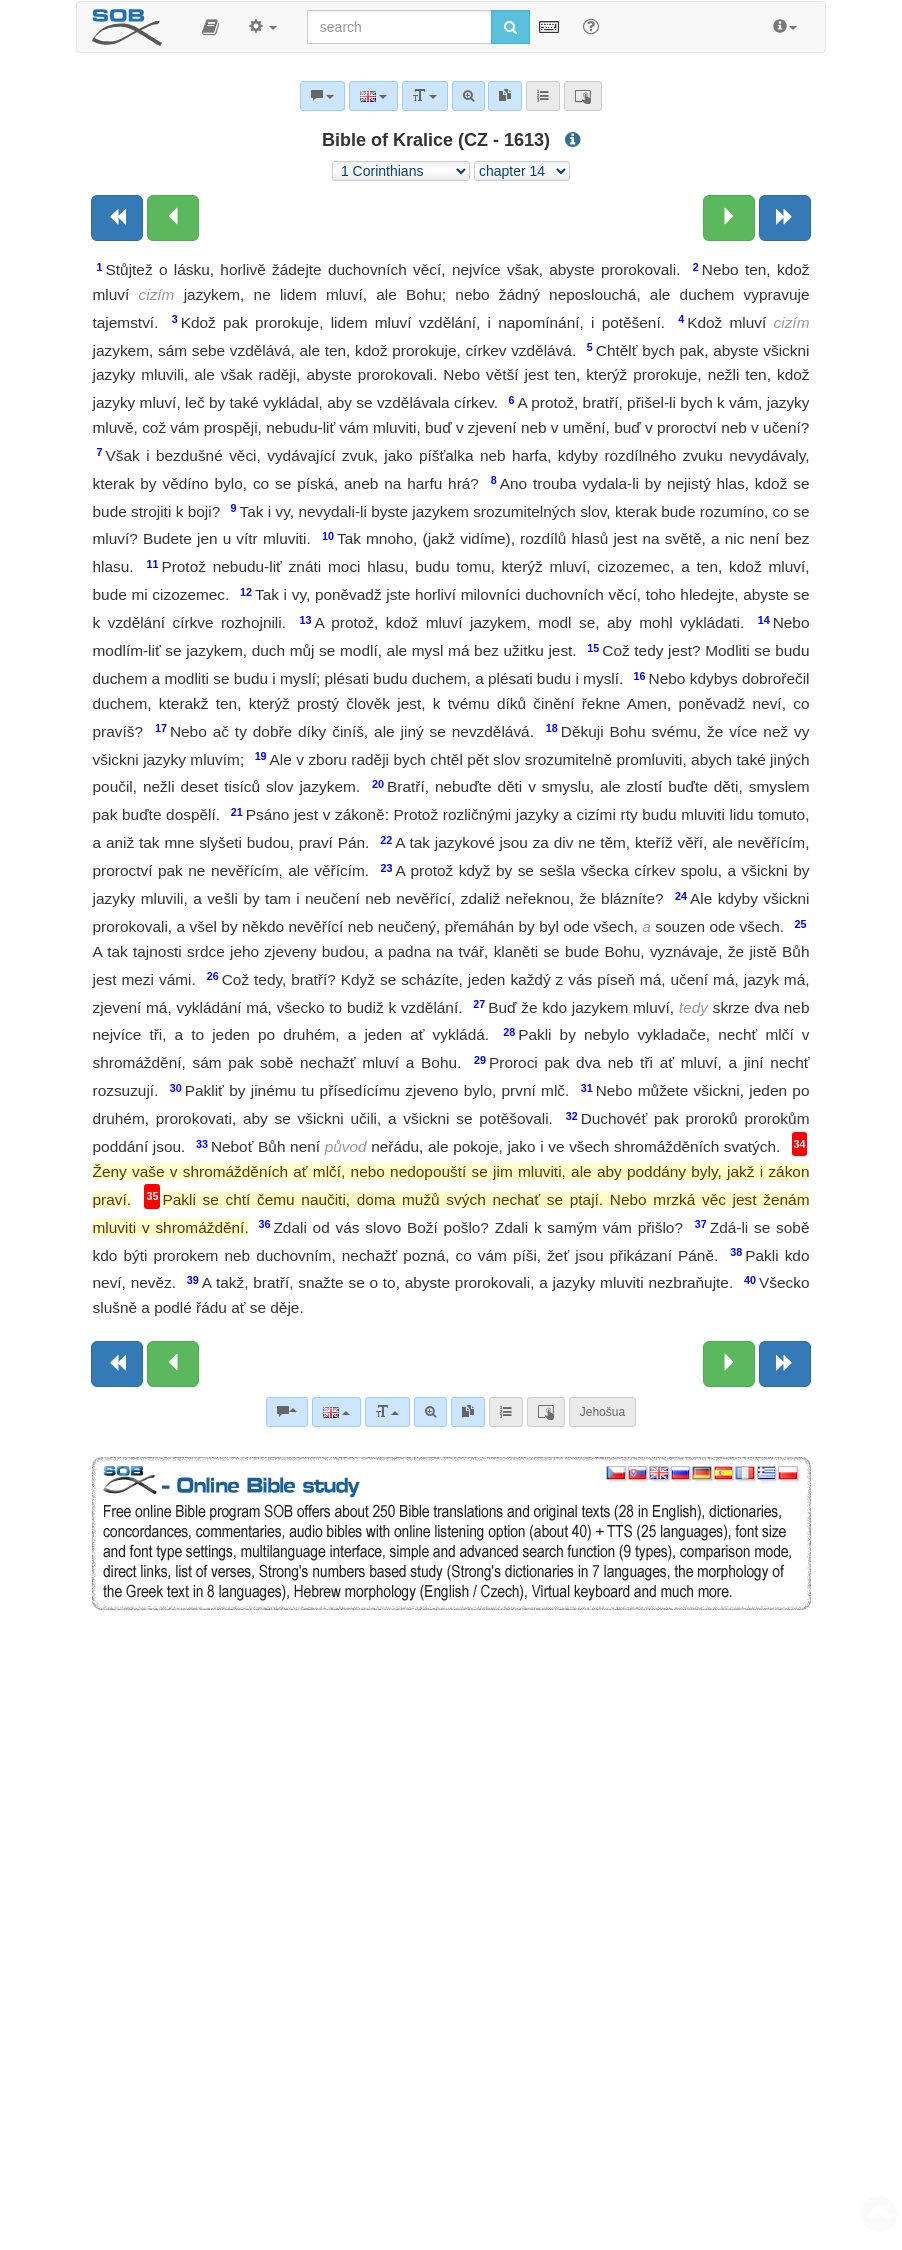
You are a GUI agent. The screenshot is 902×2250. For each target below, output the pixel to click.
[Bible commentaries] (287, 1412)
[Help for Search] (591, 26)
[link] (468, 1412)
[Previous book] (117, 218)
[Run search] (510, 27)
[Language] (336, 1412)
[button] (210, 27)
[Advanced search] (430, 1412)
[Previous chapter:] (173, 218)
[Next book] (785, 218)
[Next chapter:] (729, 218)
